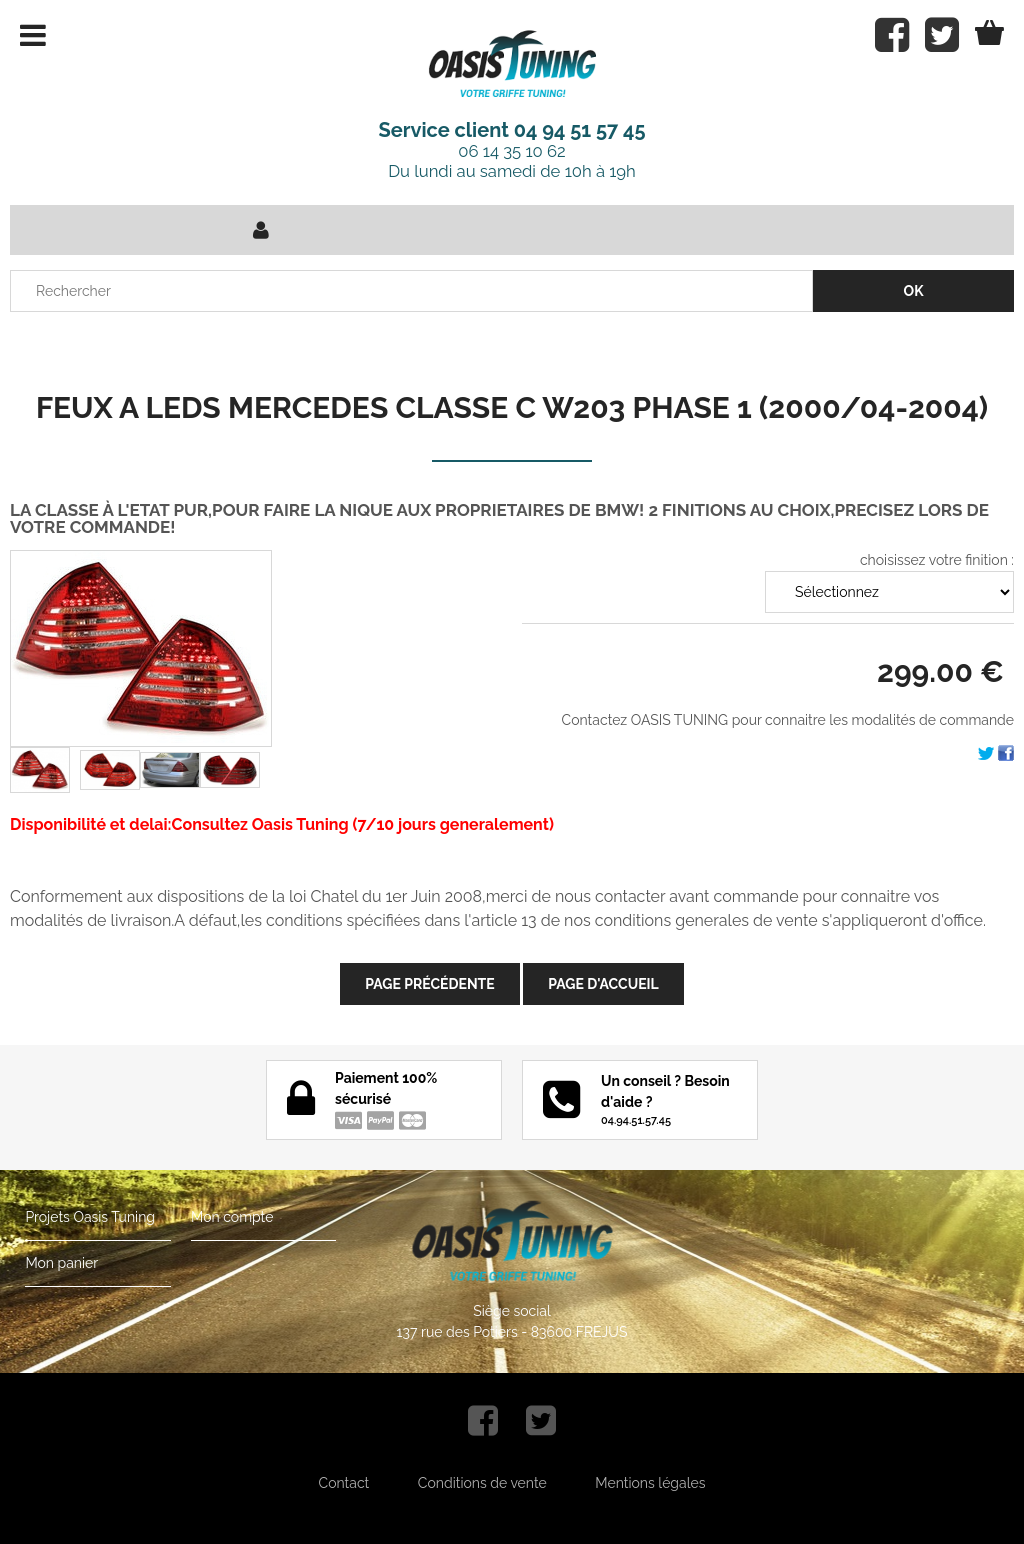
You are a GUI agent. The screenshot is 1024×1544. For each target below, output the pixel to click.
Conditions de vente (482, 1483)
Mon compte (232, 1217)
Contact (344, 1483)
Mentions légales (650, 1483)
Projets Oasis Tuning (90, 1217)
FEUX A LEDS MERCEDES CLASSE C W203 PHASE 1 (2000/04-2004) (512, 407)
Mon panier (61, 1263)
